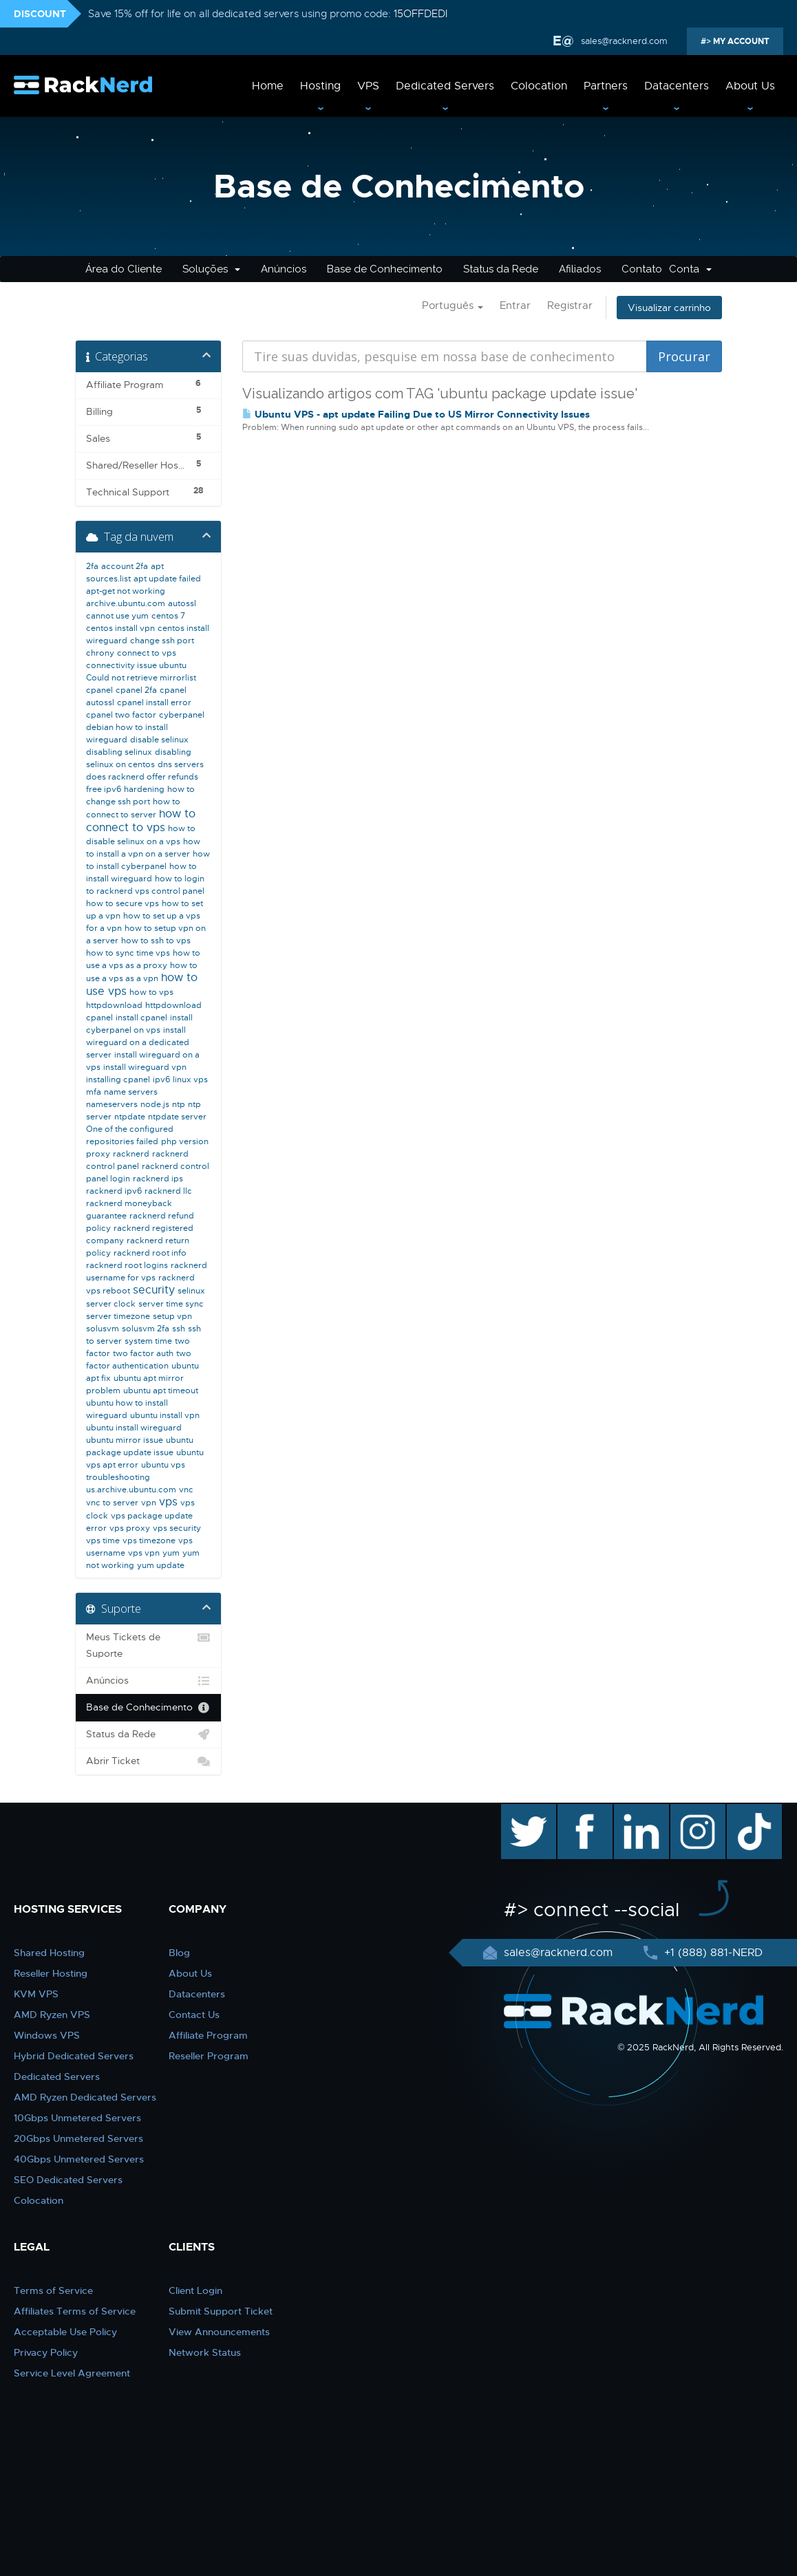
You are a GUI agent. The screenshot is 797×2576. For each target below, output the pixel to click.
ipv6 (161, 1079)
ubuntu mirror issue (124, 1440)
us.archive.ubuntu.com (131, 1489)
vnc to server (112, 1502)
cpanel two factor (121, 714)
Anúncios (283, 269)
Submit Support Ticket (221, 2311)
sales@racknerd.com (624, 41)
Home (268, 86)
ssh (178, 1328)
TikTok (745, 1811)
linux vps (190, 1079)
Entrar (515, 305)
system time (148, 1340)
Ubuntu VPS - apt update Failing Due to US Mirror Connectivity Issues (416, 414)
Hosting (320, 86)
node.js (154, 1104)
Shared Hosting (49, 1952)
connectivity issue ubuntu (136, 665)
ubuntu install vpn (165, 1415)
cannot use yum (117, 615)
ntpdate (129, 1116)
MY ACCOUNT (740, 41)
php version (185, 1141)
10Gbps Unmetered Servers (77, 2118)
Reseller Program (208, 2056)
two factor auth (143, 1353)
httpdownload (114, 1005)
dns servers (181, 764)
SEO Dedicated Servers (68, 2180)
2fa (92, 566)
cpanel (99, 690)
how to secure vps (122, 903)
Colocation (539, 86)
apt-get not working (125, 591)
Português (452, 305)
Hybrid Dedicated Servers (74, 2056)
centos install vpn (120, 628)
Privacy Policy (46, 2352)
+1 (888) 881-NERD (712, 1953)
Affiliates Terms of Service (75, 2311)
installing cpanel (118, 1079)
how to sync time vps (128, 952)
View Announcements (219, 2332)
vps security (177, 1528)
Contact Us (194, 2014)
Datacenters (676, 86)
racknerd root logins (127, 1265)
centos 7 (168, 615)
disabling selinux (119, 752)
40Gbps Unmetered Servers (79, 2159)
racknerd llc (168, 1190)
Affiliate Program (208, 2035)
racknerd (131, 1153)
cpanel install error (154, 702)
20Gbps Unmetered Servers (78, 2138)
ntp (178, 1104)
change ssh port (162, 640)
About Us (750, 86)
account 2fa (124, 566)
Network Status (205, 2352)
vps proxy (129, 1528)
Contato (641, 269)
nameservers (112, 1104)
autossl (182, 603)
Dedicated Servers (445, 86)
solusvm (102, 1328)
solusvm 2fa (145, 1328)
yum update (160, 1565)
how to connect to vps (140, 821)
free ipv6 (103, 789)
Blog (179, 1952)
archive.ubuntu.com (125, 603)
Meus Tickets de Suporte (148, 1644)
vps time (103, 1540)
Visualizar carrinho (669, 307)
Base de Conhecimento (385, 269)
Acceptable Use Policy (65, 2332)
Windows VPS (47, 2035)
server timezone (118, 1316)
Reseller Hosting (50, 1973)
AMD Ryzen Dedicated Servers (85, 2097)
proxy (98, 1153)
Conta (690, 269)
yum (171, 1552)
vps (168, 1502)
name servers (131, 1091)
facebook (582, 1811)
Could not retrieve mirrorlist (141, 677)
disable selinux (159, 739)
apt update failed (167, 578)
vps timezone (149, 1540)
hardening (144, 789)
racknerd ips (158, 1178)
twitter (518, 1811)
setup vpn (172, 1316)
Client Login (195, 2290)
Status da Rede (500, 269)
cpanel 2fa (136, 690)
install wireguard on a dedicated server (137, 1042)
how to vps (151, 992)
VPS (368, 86)
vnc (186, 1489)
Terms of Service (53, 2290)
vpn (148, 1502)
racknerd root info (150, 1252)
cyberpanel (181, 714)
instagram (696, 1811)
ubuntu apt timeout (160, 1390)
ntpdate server (177, 1116)
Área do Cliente (123, 269)
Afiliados (580, 269)
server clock (111, 1303)
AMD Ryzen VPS (52, 2014)
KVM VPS (36, 1994)
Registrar (570, 305)
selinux (191, 1290)
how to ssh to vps (156, 940)
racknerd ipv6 (114, 1190)
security (154, 1290)
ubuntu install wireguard (134, 1427)
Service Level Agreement (72, 2373)
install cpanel (141, 1017)
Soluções (211, 269)
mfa (93, 1091)
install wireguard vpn (145, 1067)
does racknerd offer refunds (142, 776)
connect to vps (146, 652)
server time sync (171, 1303)
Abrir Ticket (148, 1761)
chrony (100, 652)
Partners (606, 86)
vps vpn (144, 1552)
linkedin (634, 1811)
